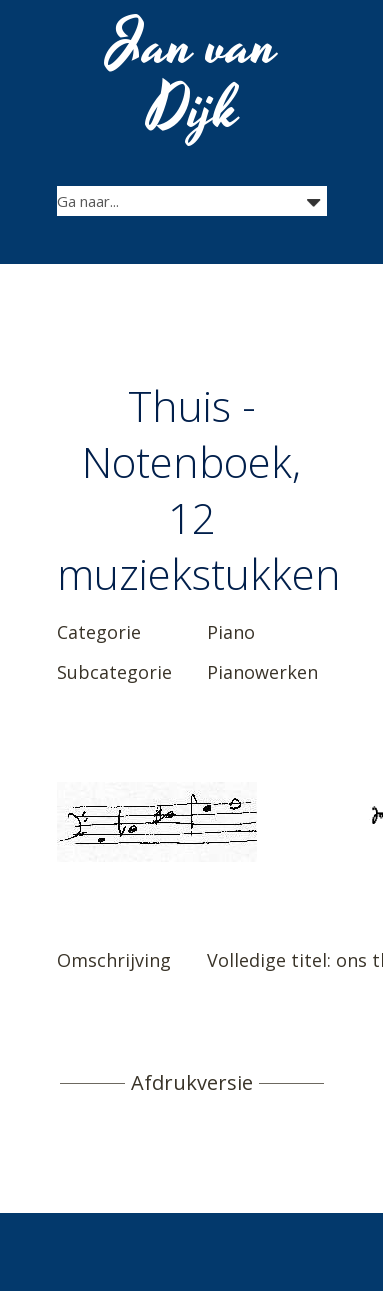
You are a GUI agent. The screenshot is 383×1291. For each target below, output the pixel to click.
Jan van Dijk (193, 78)
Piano (231, 632)
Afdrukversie (192, 1083)
